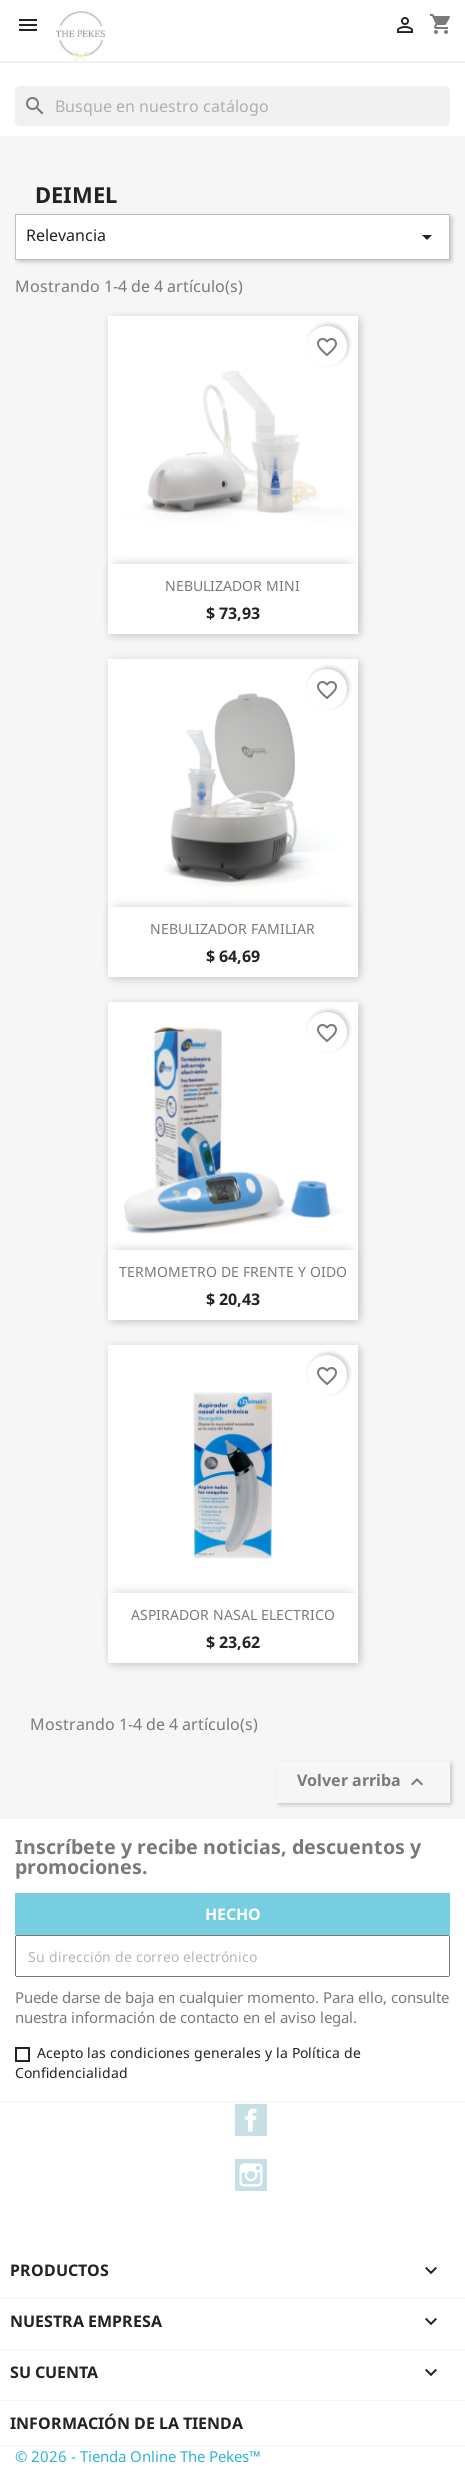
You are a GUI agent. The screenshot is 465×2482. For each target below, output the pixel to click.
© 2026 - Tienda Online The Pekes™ (138, 2456)
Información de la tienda (126, 2423)
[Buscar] (232, 106)
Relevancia (232, 236)
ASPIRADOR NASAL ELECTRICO (233, 1614)
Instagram (251, 2175)
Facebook (251, 2120)
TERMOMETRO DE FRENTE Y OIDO (233, 1271)
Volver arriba (363, 1782)
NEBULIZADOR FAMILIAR (232, 928)
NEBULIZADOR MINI (232, 585)
